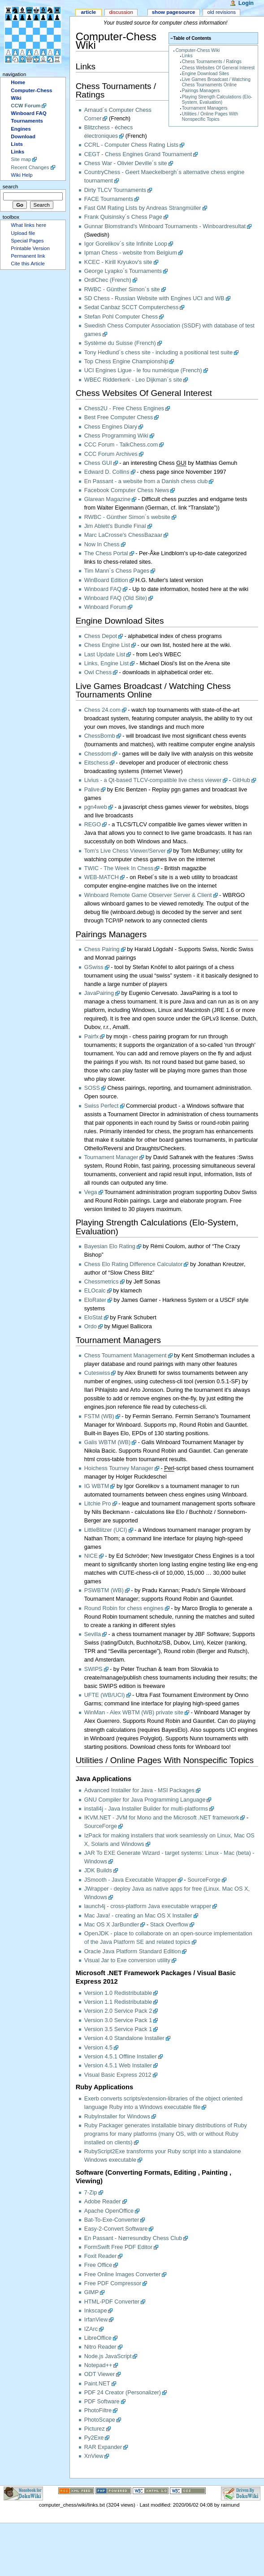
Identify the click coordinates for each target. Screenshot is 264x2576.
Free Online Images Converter (122, 2274)
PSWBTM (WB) (104, 1590)
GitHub (241, 780)
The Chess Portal (106, 553)
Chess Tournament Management (125, 1355)
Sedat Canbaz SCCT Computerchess (131, 307)
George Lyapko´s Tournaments (123, 271)
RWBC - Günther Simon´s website (127, 517)
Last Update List (105, 654)
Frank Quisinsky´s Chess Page (123, 217)
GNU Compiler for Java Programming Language (145, 1800)
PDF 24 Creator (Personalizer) (122, 2392)
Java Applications (104, 1778)
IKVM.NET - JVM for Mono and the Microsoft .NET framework (161, 1818)
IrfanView (96, 2320)
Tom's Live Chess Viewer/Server (125, 851)
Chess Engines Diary (110, 427)
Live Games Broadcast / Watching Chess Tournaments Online (216, 82)
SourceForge (100, 1826)
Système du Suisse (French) (120, 343)
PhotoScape (99, 2420)
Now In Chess (102, 544)
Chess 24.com (102, 710)
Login (246, 3)
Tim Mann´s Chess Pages (117, 571)
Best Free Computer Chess (118, 417)
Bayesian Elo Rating (109, 1246)
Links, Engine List (106, 663)
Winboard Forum (105, 607)
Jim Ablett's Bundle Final (115, 526)
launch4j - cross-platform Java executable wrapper (148, 1906)
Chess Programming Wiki (116, 436)
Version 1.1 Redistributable (118, 2002)
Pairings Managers (201, 90)
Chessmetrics (101, 1282)
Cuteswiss (97, 1373)
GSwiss (94, 967)
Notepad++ (98, 2365)
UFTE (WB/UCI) (104, 1695)
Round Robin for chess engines (124, 1608)
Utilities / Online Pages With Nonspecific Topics (210, 116)
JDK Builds (98, 1870)
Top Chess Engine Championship (126, 361)
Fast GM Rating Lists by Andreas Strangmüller (142, 208)
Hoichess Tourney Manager (118, 1468)
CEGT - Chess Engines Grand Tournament (138, 154)
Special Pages (27, 240)
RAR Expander (103, 2447)
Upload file (23, 233)
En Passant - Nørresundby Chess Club (133, 2238)
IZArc (91, 2329)
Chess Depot (100, 636)
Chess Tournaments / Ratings (212, 61)
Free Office (98, 2265)
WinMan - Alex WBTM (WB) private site (133, 1712)
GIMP (91, 2292)
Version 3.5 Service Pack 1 (118, 2029)
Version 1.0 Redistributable (118, 1993)
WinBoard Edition (106, 580)
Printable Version (30, 248)
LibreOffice (98, 2338)
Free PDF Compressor (113, 2283)
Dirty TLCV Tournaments (115, 190)
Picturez (94, 2429)
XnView (94, 2456)
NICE (91, 1556)
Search (10, 186)
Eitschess (96, 763)
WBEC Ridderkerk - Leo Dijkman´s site (133, 380)
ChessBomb (99, 736)
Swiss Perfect (101, 1106)
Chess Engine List (107, 645)
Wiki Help (21, 175)
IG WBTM (96, 1486)
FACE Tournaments (109, 199)
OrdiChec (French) (107, 280)
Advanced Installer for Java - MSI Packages (139, 1790)
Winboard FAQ (102, 589)
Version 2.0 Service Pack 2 (118, 2011)
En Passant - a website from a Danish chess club (146, 481)
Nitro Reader (100, 2347)
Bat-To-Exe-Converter (111, 2220)
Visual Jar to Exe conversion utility (127, 1960)
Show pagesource (173, 12)
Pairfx (91, 1036)
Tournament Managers (205, 108)
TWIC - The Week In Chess (119, 868)
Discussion (121, 12)
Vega (90, 1192)
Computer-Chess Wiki (198, 50)
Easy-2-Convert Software (116, 2229)
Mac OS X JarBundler (111, 1924)
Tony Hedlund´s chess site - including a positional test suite (158, 352)
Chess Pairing (102, 949)
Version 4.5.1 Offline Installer (120, 2056)
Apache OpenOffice (109, 2211)
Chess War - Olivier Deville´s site (125, 163)
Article (88, 12)
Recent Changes (30, 167)
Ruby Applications (105, 2087)
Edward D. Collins (107, 472)
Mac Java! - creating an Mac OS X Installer (138, 1916)
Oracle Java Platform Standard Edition (132, 1951)
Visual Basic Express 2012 (117, 2075)
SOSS (92, 1088)
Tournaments (27, 120)
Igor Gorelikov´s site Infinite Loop (125, 244)
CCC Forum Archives (111, 454)
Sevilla (92, 1634)
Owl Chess (98, 672)
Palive (92, 789)
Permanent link (28, 256)
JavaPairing (99, 993)
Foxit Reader (100, 2256)
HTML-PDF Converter (111, 2302)
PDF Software (102, 2401)
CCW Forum (25, 105)
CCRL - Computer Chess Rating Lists (131, 145)
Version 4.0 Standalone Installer (124, 2038)
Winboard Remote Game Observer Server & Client (148, 895)
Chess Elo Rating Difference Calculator (133, 1264)
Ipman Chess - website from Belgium (130, 253)
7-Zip (90, 2192)
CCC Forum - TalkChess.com (121, 445)
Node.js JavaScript (108, 2356)
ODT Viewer (99, 2374)
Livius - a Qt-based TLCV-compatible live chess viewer (153, 780)
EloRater (95, 1300)
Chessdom (98, 754)
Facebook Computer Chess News (126, 490)
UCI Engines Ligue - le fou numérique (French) (143, 370)
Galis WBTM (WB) (107, 1442)
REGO (92, 824)
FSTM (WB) (99, 1416)
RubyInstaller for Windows (117, 2116)
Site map (21, 159)
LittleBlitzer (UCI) (105, 1530)
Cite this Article (28, 263)
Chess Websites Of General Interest (218, 67)
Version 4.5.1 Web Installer (118, 2065)
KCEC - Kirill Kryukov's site (118, 262)
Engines (21, 129)
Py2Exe (94, 2438)
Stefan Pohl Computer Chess (121, 317)
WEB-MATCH (101, 877)
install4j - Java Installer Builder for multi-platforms (146, 1809)
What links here (28, 225)
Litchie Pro (97, 1504)
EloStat (93, 1317)
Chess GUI (98, 463)
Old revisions (221, 12)
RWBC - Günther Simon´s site (122, 289)
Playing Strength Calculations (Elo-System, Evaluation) (217, 99)
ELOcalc (95, 1291)
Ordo (90, 1326)
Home (18, 82)
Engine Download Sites (205, 73)
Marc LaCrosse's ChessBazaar (123, 535)
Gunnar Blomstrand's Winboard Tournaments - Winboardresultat (165, 226)
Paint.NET (97, 2383)
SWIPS (93, 1669)
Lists (17, 144)
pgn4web (96, 807)
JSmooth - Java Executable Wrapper (130, 1880)
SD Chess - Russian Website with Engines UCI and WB (154, 298)
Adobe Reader (102, 2201)
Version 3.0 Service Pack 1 (118, 2020)
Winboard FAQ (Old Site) (115, 598)
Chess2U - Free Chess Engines (124, 408)
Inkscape (95, 2311)
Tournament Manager (111, 1157)
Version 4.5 (98, 2048)
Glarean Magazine (107, 499)
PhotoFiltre (98, 2410)
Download (23, 136)
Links (187, 55)
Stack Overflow (169, 1924)
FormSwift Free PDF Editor (118, 2247)
